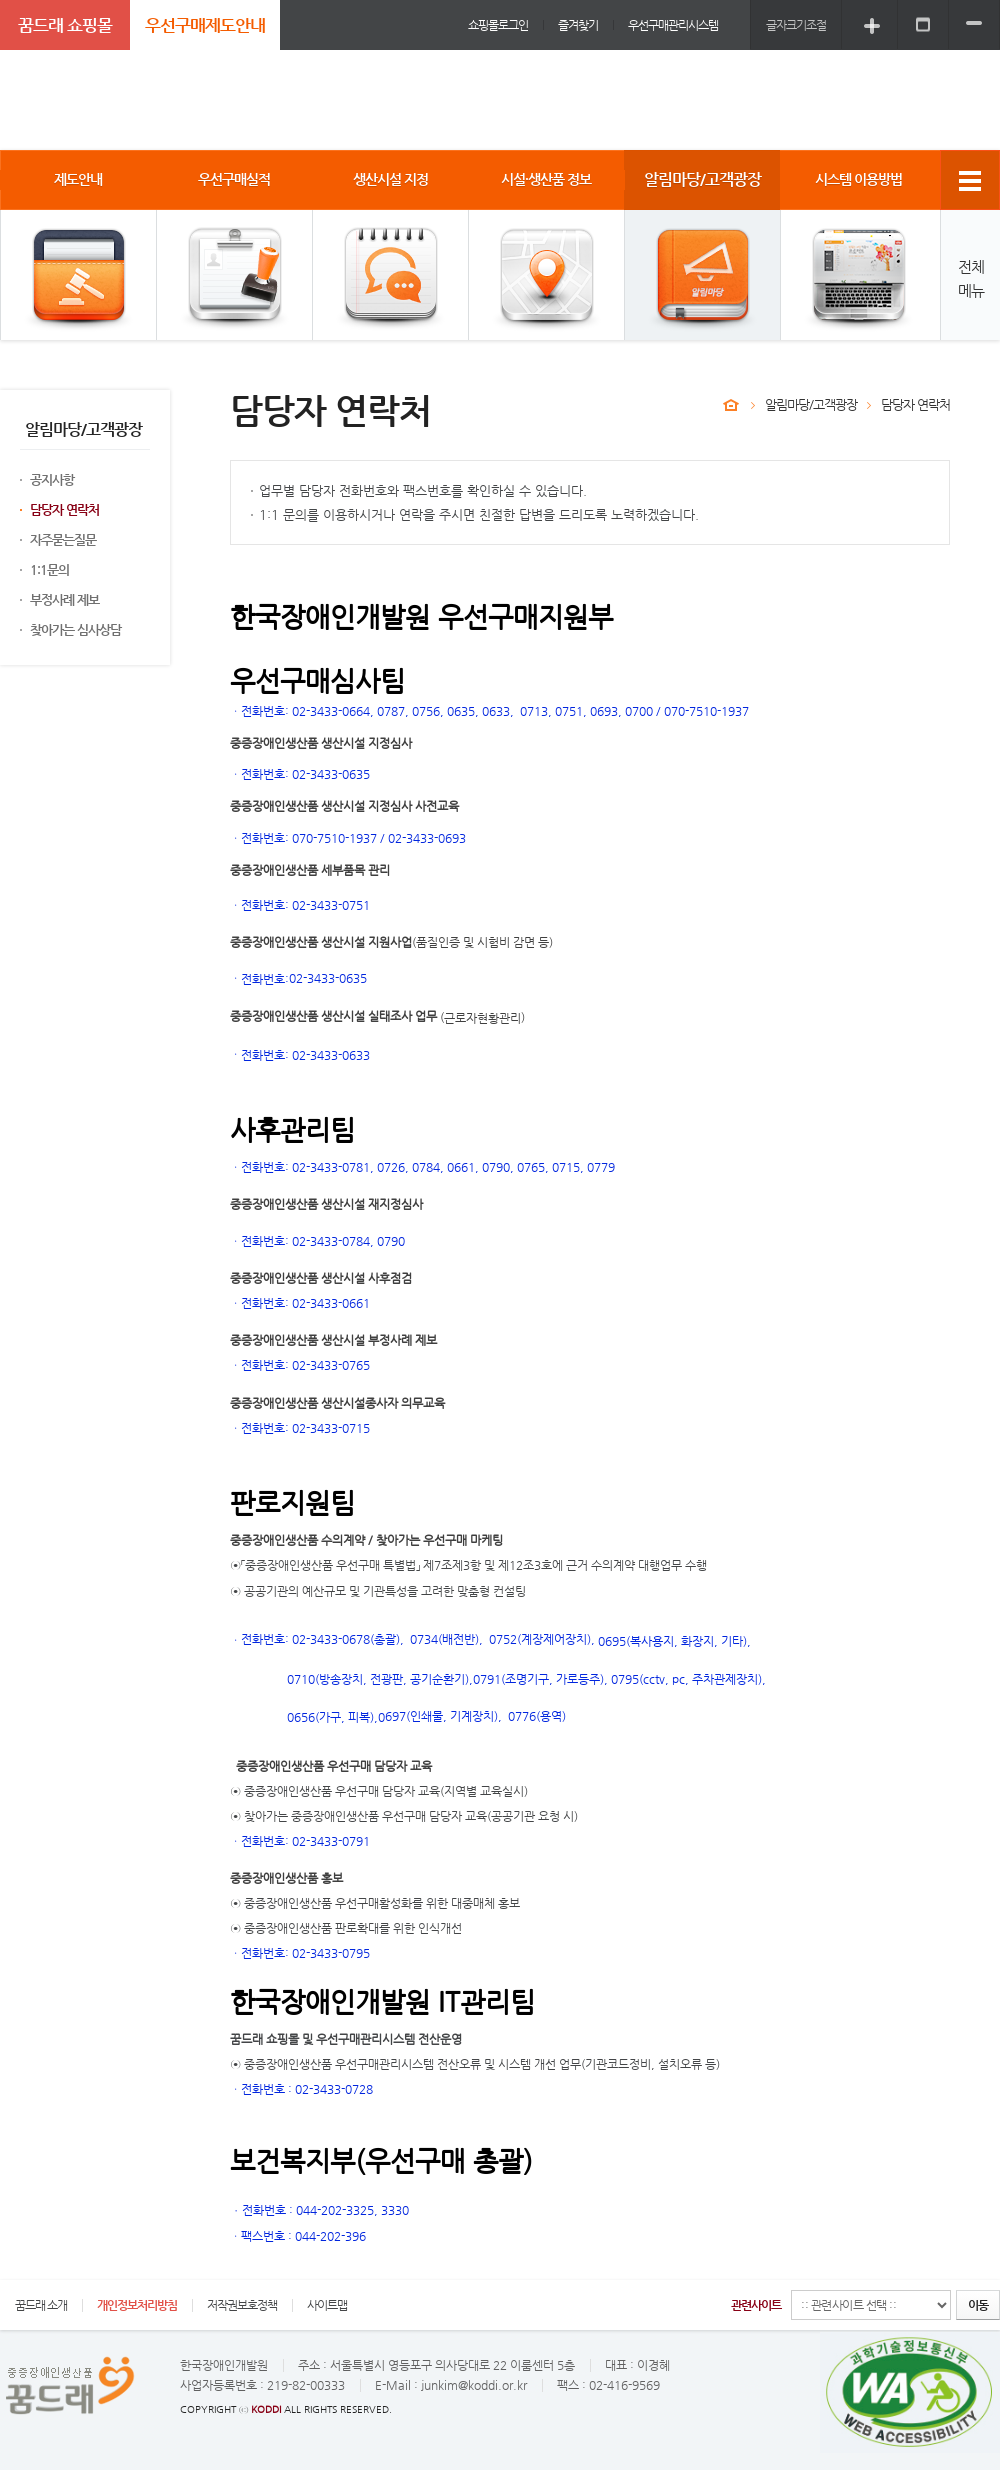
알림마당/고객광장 (811, 404)
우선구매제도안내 (205, 25)
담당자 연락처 (64, 509)
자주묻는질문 (63, 539)
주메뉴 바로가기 (0, 0)
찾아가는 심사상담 (75, 629)
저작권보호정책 (242, 2305)
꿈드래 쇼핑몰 (65, 25)
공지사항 (52, 479)
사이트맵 (327, 2305)
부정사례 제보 (64, 599)
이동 (978, 2305)
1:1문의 (49, 569)
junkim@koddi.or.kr (474, 2385)
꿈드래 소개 (41, 2305)
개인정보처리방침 (137, 2305)
